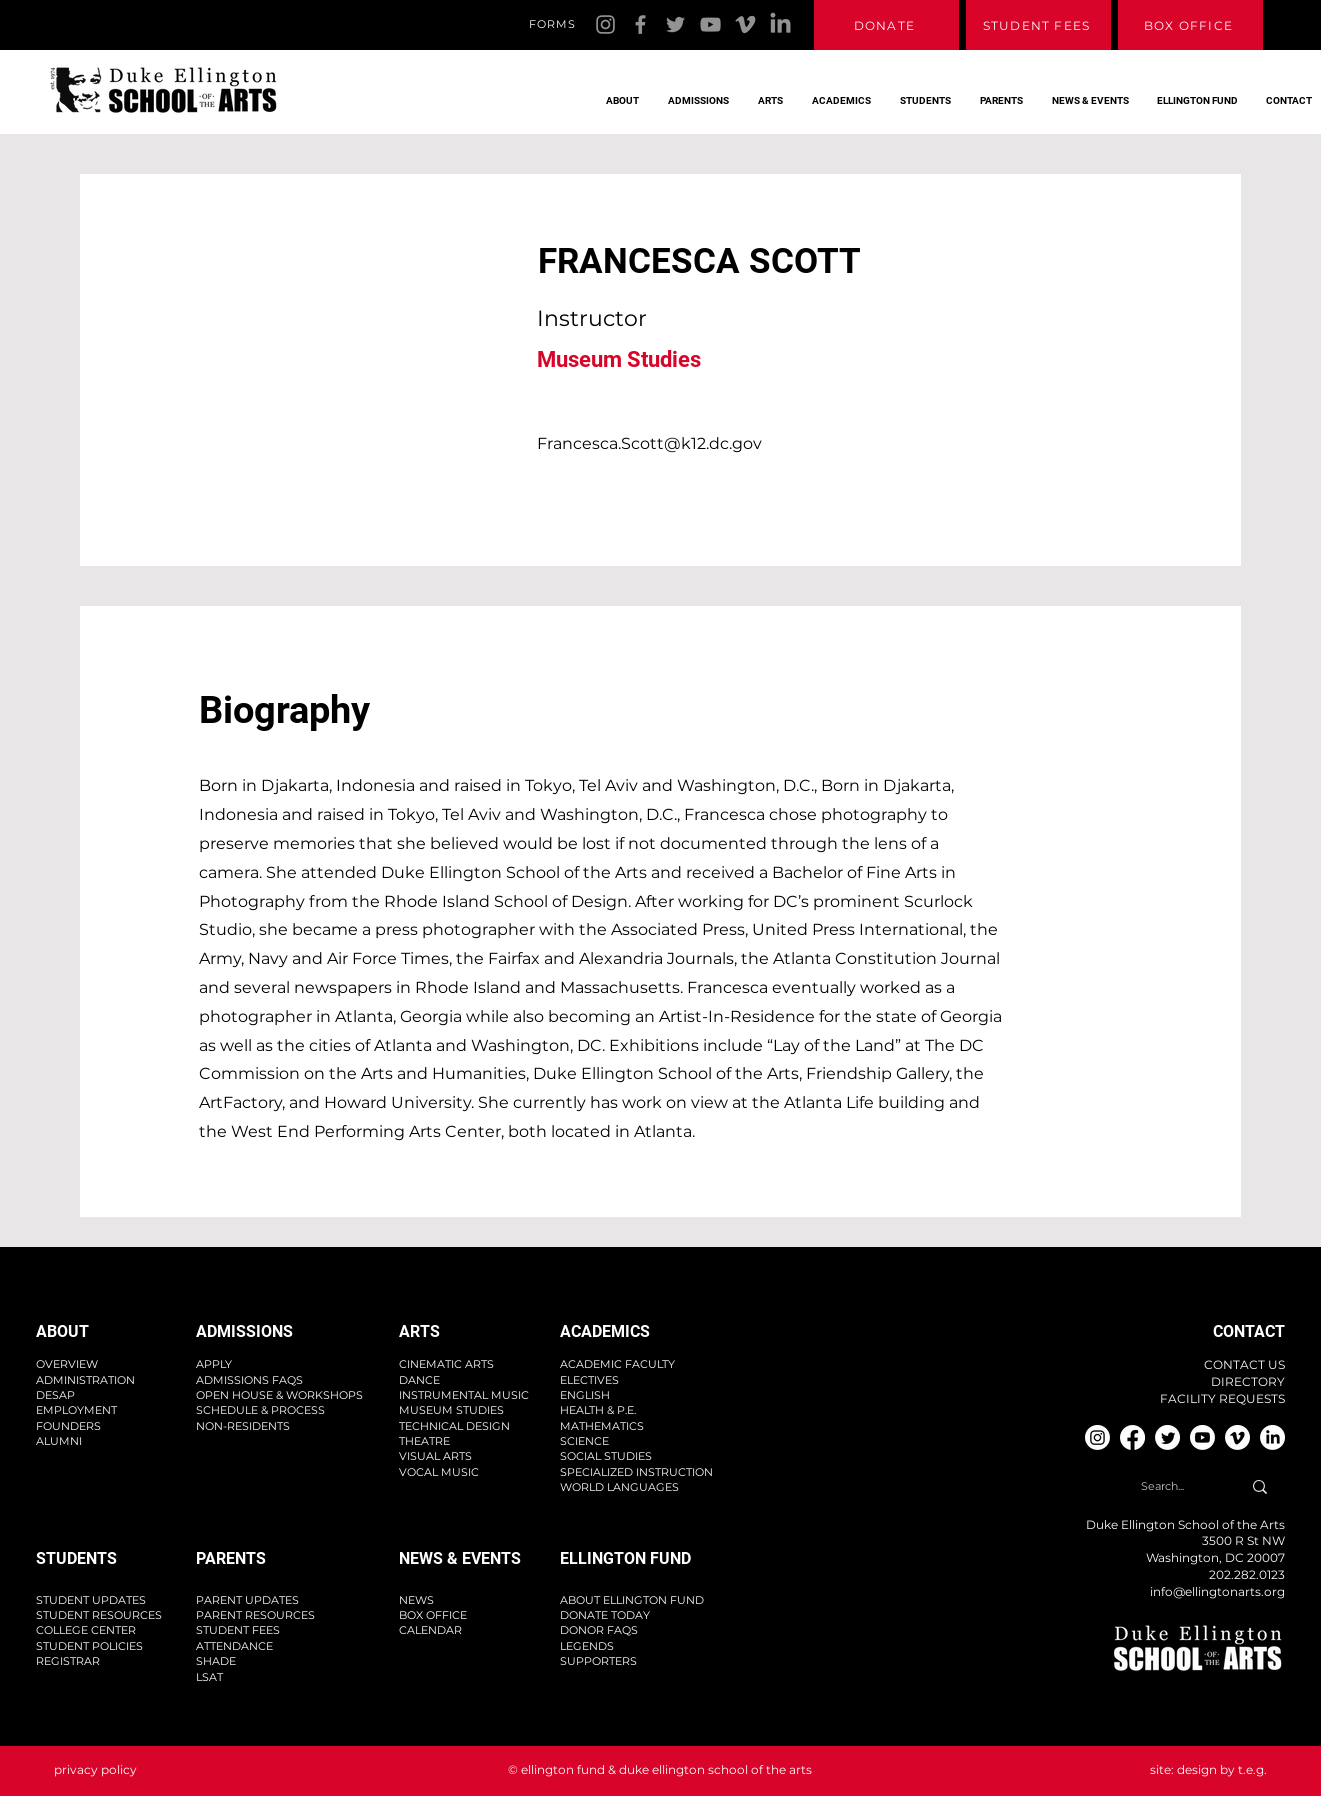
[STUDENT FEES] (1038, 25)
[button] (617, 92)
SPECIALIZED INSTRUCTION (636, 1472)
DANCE (419, 1380)
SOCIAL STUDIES (606, 1456)
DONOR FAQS (599, 1630)
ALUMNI (59, 1441)
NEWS (416, 1600)
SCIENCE (584, 1441)
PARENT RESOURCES (255, 1615)
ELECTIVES (589, 1380)
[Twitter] (675, 24)
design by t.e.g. (1222, 1769)
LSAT (209, 1677)
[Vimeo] (745, 24)
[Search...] (1162, 1487)
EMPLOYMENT (76, 1410)
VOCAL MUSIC (439, 1472)
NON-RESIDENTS (243, 1426)
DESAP (55, 1395)
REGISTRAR (68, 1661)
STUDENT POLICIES (89, 1646)
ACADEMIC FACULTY (617, 1364)
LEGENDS (587, 1646)
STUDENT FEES (238, 1630)
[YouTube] (710, 24)
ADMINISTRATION (85, 1380)
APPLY (214, 1364)
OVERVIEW (67, 1364)
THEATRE (424, 1441)
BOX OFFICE (433, 1615)
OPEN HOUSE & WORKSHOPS (279, 1395)
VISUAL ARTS (435, 1456)
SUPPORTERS (598, 1661)
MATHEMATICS (602, 1426)
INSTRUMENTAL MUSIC (464, 1395)
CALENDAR (430, 1630)
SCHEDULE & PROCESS (260, 1410)
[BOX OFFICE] (1190, 25)
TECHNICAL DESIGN (454, 1426)
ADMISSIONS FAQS (249, 1380)
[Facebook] (640, 24)
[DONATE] (886, 25)
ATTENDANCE (234, 1646)
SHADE (216, 1661)
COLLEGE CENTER (86, 1630)
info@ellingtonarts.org (1217, 1591)
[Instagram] (605, 24)
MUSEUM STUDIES (451, 1410)
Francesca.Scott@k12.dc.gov (649, 443)
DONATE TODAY (605, 1615)
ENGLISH (585, 1395)
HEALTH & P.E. (598, 1410)
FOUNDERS (68, 1426)
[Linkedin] (780, 24)
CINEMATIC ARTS (446, 1364)
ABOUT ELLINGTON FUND (632, 1600)
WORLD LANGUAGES (619, 1487)
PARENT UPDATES (247, 1600)
